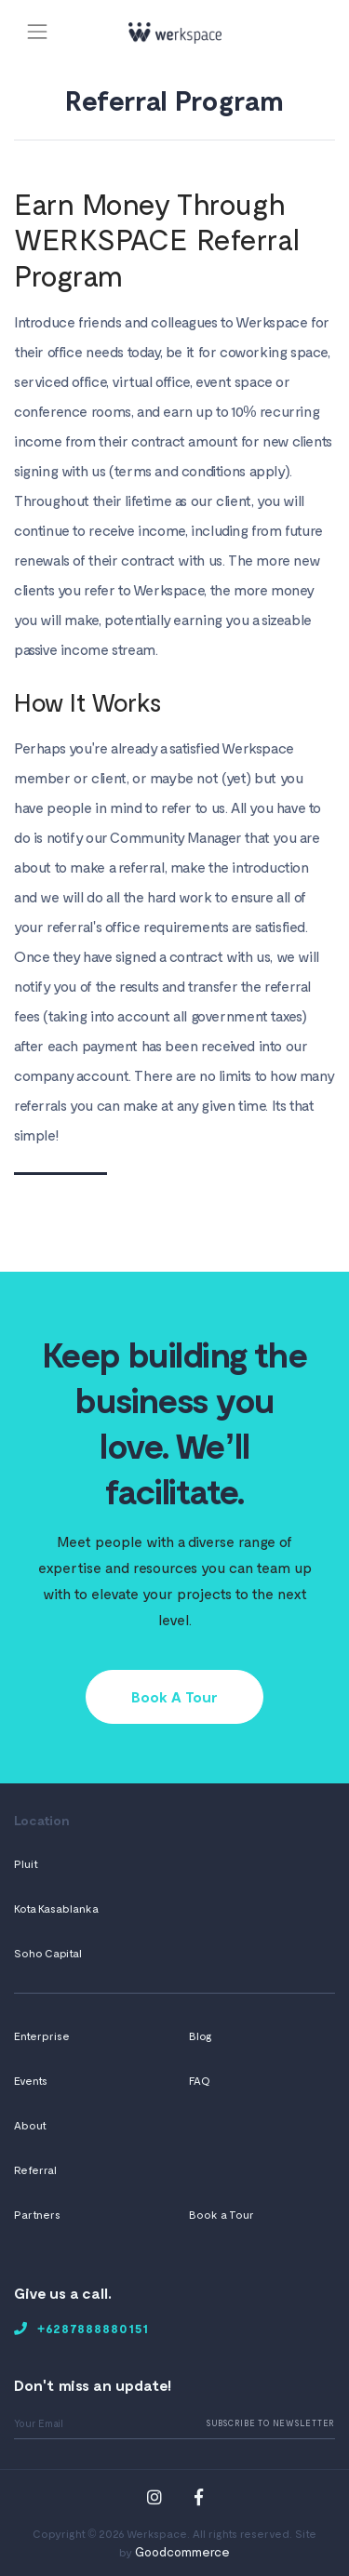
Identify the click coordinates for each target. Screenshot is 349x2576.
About (30, 2124)
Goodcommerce (182, 2551)
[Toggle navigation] (37, 30)
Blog (200, 2035)
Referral (35, 2169)
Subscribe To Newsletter (271, 2423)
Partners (37, 2214)
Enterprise (42, 2035)
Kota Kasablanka (56, 1908)
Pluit (26, 1863)
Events (30, 2080)
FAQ (199, 2080)
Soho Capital (48, 1952)
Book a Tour (221, 2214)
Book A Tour (174, 1696)
